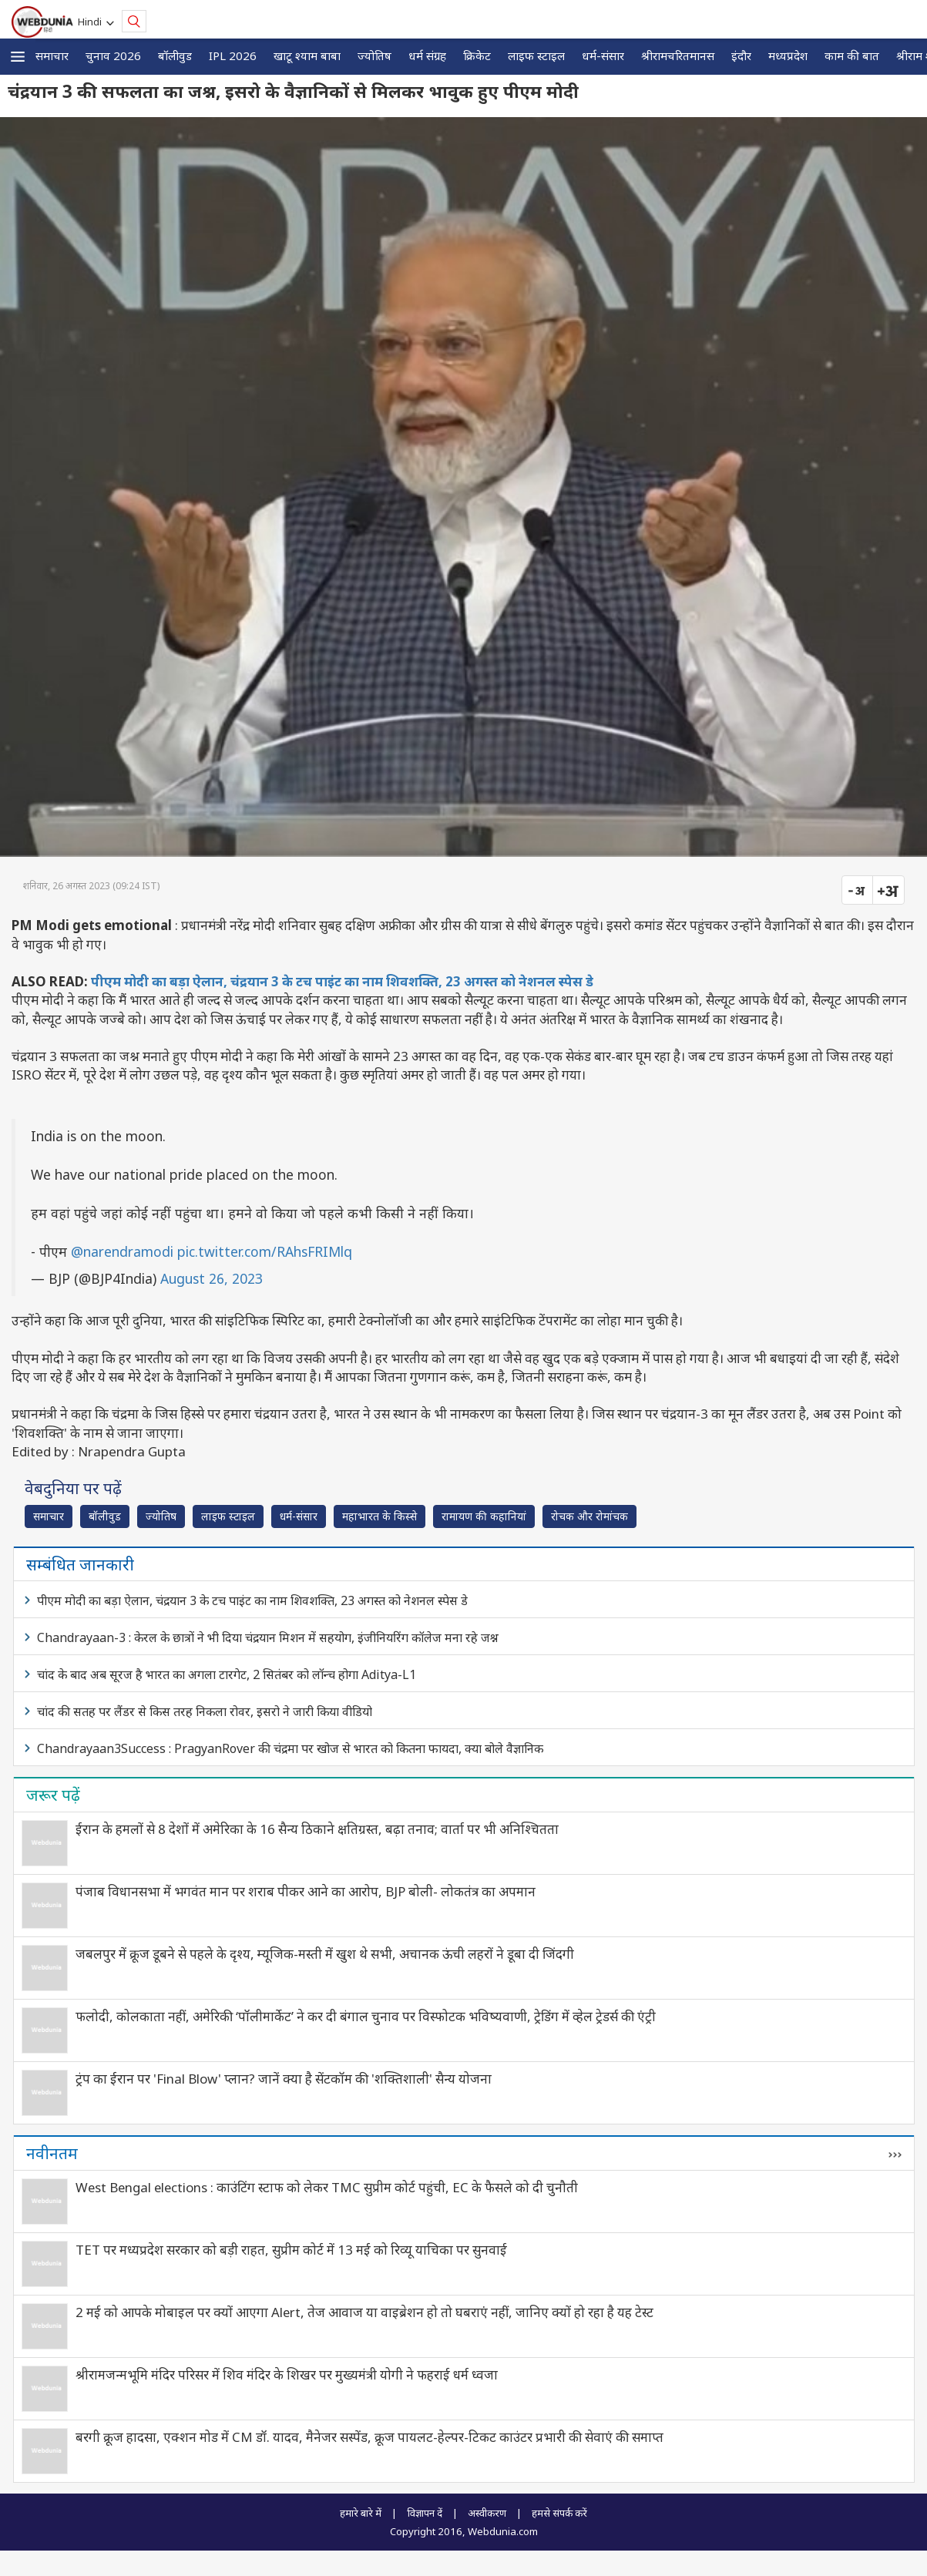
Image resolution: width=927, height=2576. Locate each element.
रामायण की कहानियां (484, 1516)
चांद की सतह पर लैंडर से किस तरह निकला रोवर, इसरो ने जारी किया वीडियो (204, 1711)
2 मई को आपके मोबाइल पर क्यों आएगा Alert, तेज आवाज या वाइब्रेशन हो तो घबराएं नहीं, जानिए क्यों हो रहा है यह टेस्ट (364, 2312)
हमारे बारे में (360, 2513)
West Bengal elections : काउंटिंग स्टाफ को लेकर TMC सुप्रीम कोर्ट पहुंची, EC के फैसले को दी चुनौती (327, 2187)
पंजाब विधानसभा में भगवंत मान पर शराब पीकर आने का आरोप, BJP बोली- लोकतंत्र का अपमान (306, 1891)
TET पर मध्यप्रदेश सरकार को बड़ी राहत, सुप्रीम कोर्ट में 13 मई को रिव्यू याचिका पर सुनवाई (291, 2250)
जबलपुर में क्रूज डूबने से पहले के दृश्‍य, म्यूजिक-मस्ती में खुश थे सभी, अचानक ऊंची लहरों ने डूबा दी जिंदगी (325, 1954)
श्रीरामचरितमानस (677, 55)
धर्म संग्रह (427, 55)
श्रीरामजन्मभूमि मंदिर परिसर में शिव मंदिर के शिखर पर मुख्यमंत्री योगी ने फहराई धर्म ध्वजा (287, 2374)
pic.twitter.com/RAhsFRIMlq (264, 1251)
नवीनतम (52, 2153)
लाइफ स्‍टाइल (536, 55)
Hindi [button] (92, 22)
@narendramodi (122, 1251)
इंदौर (741, 55)
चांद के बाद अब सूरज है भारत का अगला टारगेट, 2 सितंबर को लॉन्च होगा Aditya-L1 (226, 1674)
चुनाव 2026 (113, 55)
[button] (17, 57)
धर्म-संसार (603, 55)
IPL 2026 (233, 55)
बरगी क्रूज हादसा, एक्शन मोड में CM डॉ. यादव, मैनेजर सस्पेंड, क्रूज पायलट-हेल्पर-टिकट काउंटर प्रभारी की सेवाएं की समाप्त (369, 2437)
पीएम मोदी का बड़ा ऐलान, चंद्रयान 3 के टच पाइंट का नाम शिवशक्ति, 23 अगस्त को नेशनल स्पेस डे (342, 981)
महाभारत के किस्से (379, 1516)
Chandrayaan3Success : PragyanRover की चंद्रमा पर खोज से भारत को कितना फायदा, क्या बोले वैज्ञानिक (290, 1748)
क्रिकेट (477, 55)
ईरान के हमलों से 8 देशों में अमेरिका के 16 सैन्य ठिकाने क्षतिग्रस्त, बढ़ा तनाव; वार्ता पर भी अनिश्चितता (317, 1829)
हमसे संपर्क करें (559, 2513)
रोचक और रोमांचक (589, 1516)
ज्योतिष (374, 55)
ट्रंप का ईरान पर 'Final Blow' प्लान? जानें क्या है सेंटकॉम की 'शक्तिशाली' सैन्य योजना (284, 2078)
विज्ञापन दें (424, 2513)
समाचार (52, 55)
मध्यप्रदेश (788, 55)
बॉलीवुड (175, 55)
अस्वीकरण (487, 2513)
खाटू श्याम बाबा (307, 55)
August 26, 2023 (211, 1278)
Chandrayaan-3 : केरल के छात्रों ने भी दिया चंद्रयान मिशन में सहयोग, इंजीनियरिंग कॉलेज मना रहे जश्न (268, 1637)
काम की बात (852, 55)
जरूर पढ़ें (53, 1794)
